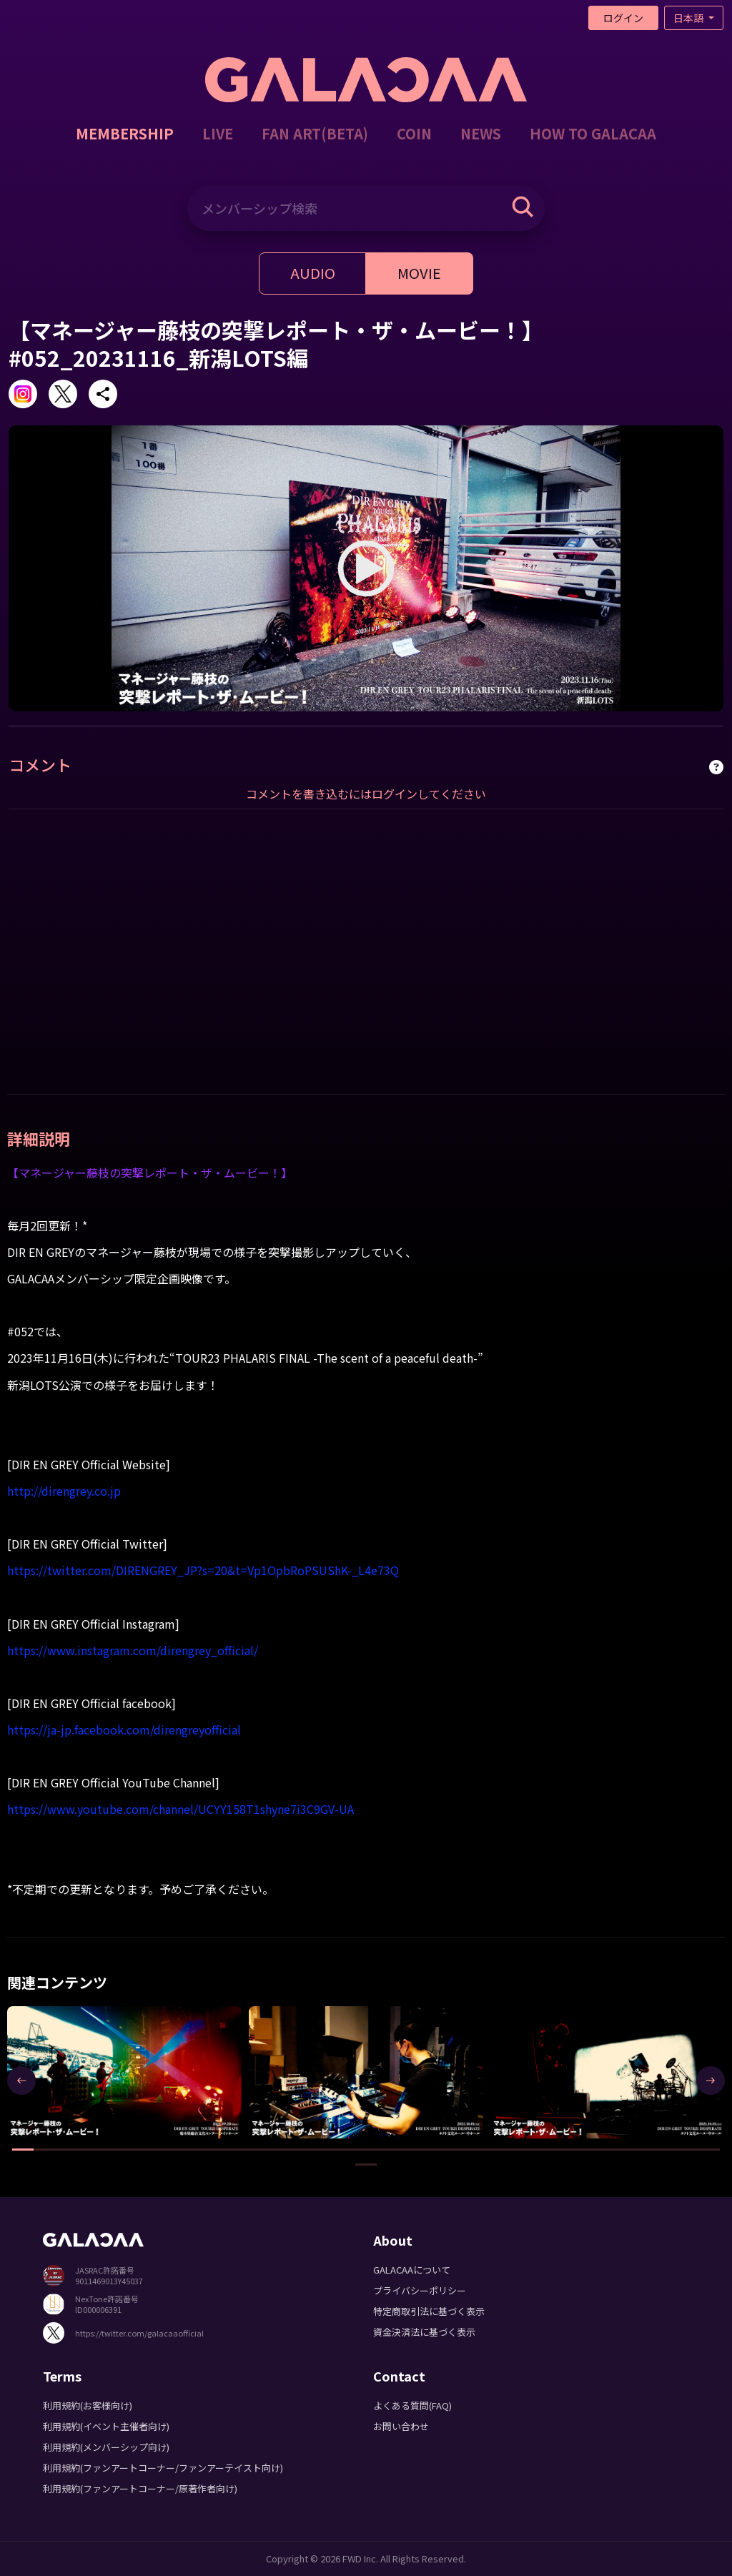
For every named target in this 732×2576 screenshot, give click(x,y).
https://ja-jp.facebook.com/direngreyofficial (124, 1729)
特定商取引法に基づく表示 (429, 2311)
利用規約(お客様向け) (87, 2405)
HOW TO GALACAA (593, 133)
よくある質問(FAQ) (412, 2405)
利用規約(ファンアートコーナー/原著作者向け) (140, 2488)
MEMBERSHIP (125, 133)
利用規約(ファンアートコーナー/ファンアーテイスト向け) (163, 2468)
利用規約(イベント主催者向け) (106, 2426)
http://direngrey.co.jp (64, 1490)
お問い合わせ (401, 2426)
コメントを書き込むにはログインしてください (366, 793)
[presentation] (21, 2080)
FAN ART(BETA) (315, 133)
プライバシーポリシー (419, 2290)
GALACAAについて (411, 2270)
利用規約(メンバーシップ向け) (106, 2447)
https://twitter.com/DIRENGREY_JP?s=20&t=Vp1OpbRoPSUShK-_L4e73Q (203, 1570)
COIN (414, 133)
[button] (23, 2149)
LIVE (217, 133)
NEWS (480, 133)
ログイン (623, 18)
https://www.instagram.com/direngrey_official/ (132, 1650)
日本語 (689, 18)
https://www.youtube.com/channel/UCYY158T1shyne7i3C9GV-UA (180, 1808)
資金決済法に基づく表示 (424, 2332)
